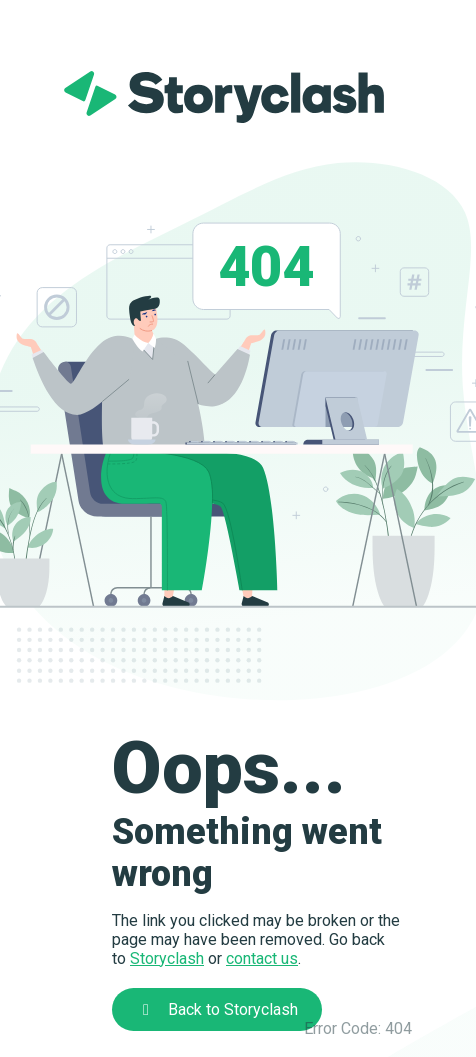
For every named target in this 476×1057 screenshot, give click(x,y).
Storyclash (167, 958)
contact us (262, 958)
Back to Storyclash (217, 1009)
